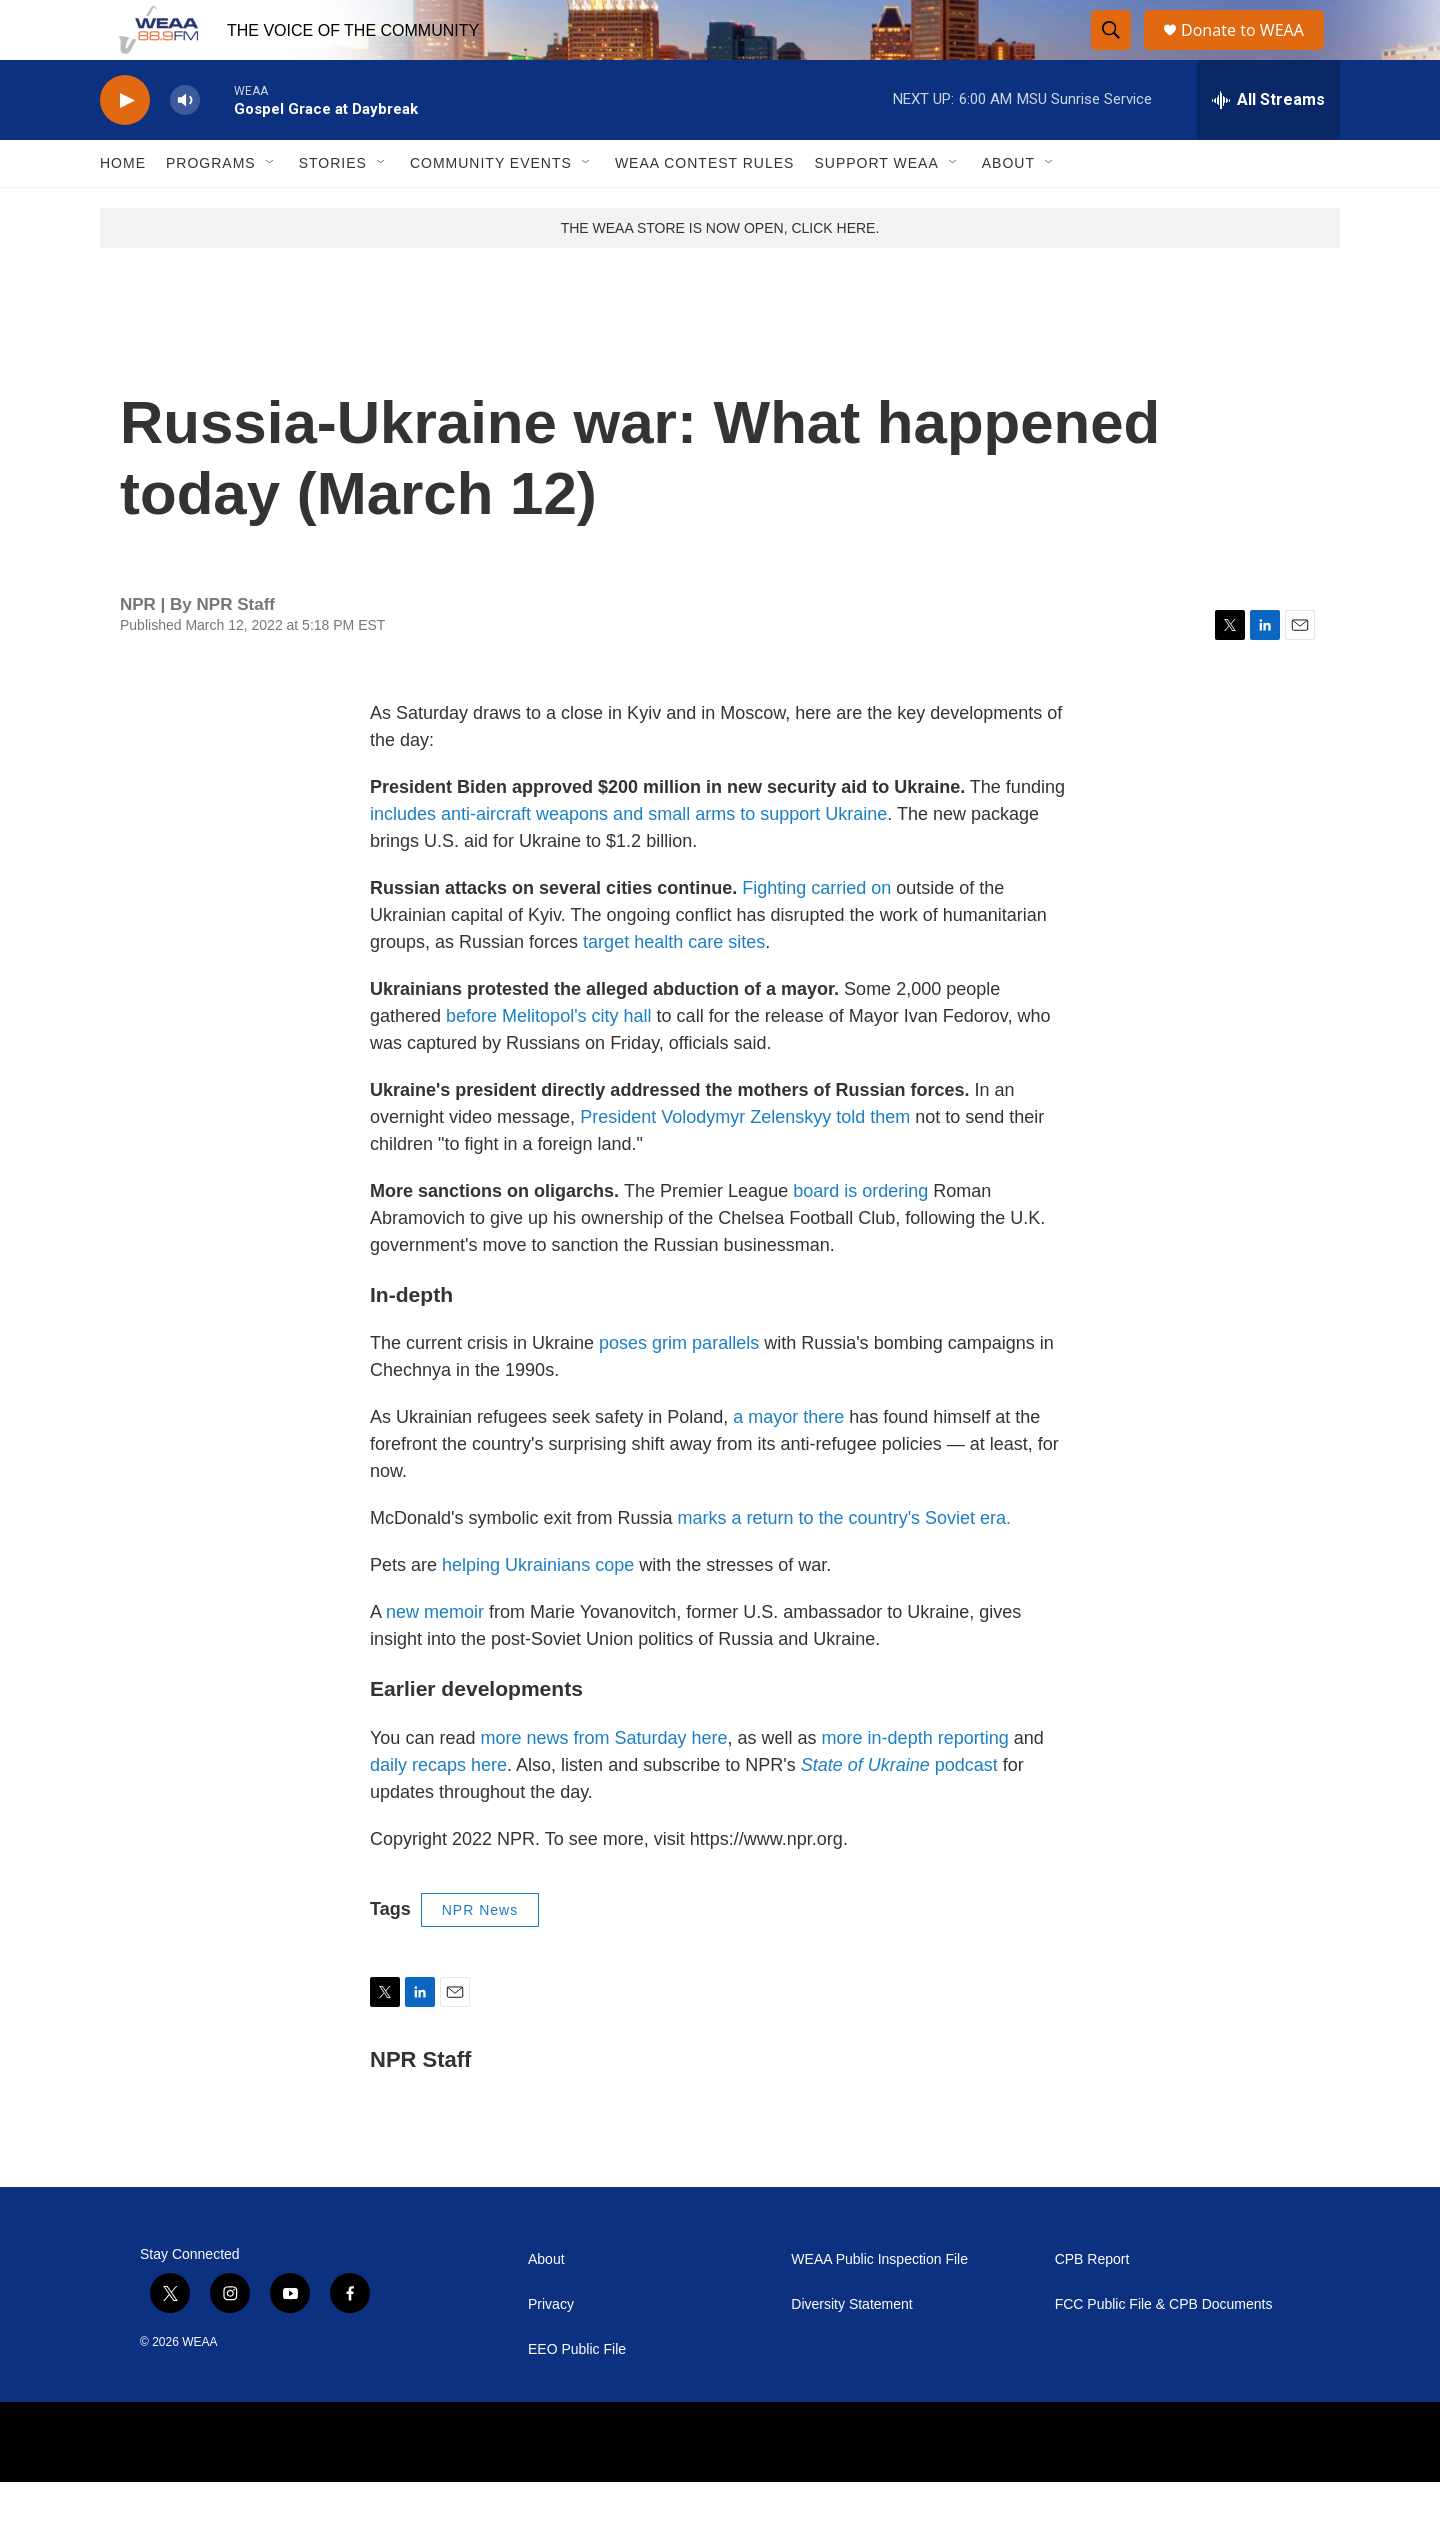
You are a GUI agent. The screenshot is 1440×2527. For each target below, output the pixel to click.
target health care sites (674, 987)
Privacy (551, 2349)
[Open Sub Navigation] (271, 208)
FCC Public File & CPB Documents (1164, 2349)
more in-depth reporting (915, 1783)
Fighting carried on (816, 933)
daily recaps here (438, 1810)
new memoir (435, 1657)
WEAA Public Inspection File (879, 2304)
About (1008, 208)
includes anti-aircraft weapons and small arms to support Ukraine (628, 859)
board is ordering (860, 1236)
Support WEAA (876, 208)
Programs (211, 208)
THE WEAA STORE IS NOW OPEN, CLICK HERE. (720, 273)
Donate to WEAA (1251, 52)
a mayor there (791, 1462)
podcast (899, 1810)
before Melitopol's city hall (551, 1061)
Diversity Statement (851, 2349)
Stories (333, 208)
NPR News (480, 1955)
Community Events (491, 208)
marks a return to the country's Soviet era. (845, 1563)
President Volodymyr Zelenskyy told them (745, 1162)
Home (123, 208)
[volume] (185, 145)
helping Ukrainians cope (540, 1610)
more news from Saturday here (603, 1783)
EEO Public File (577, 2394)
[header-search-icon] (1112, 53)
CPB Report (1092, 2304)
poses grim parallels (679, 1388)
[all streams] (1268, 145)
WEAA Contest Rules (705, 208)
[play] (125, 145)
